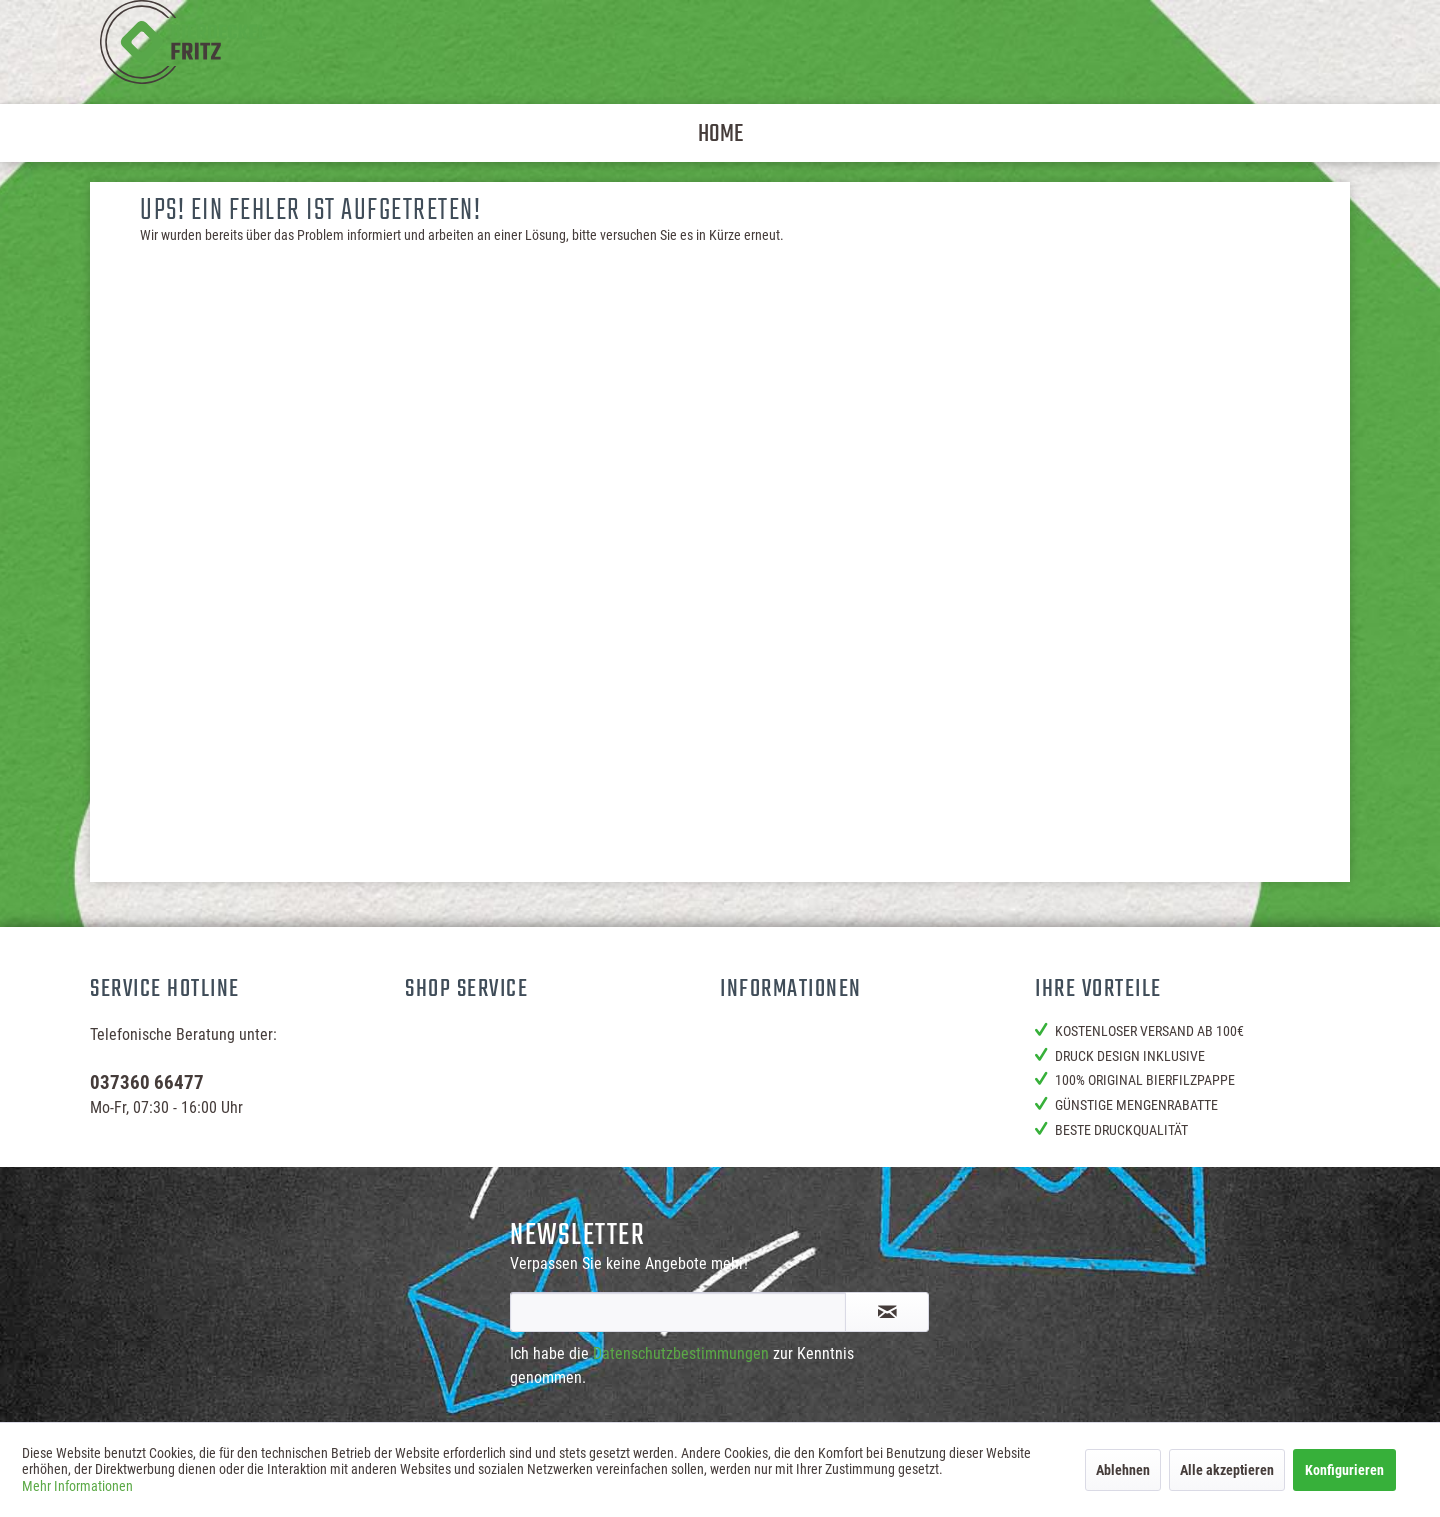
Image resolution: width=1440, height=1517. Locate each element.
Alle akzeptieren (1227, 1470)
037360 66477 (147, 1082)
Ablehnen (1123, 1470)
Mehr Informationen (77, 1486)
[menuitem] (720, 133)
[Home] (720, 133)
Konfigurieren (1344, 1470)
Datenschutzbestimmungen (681, 1353)
